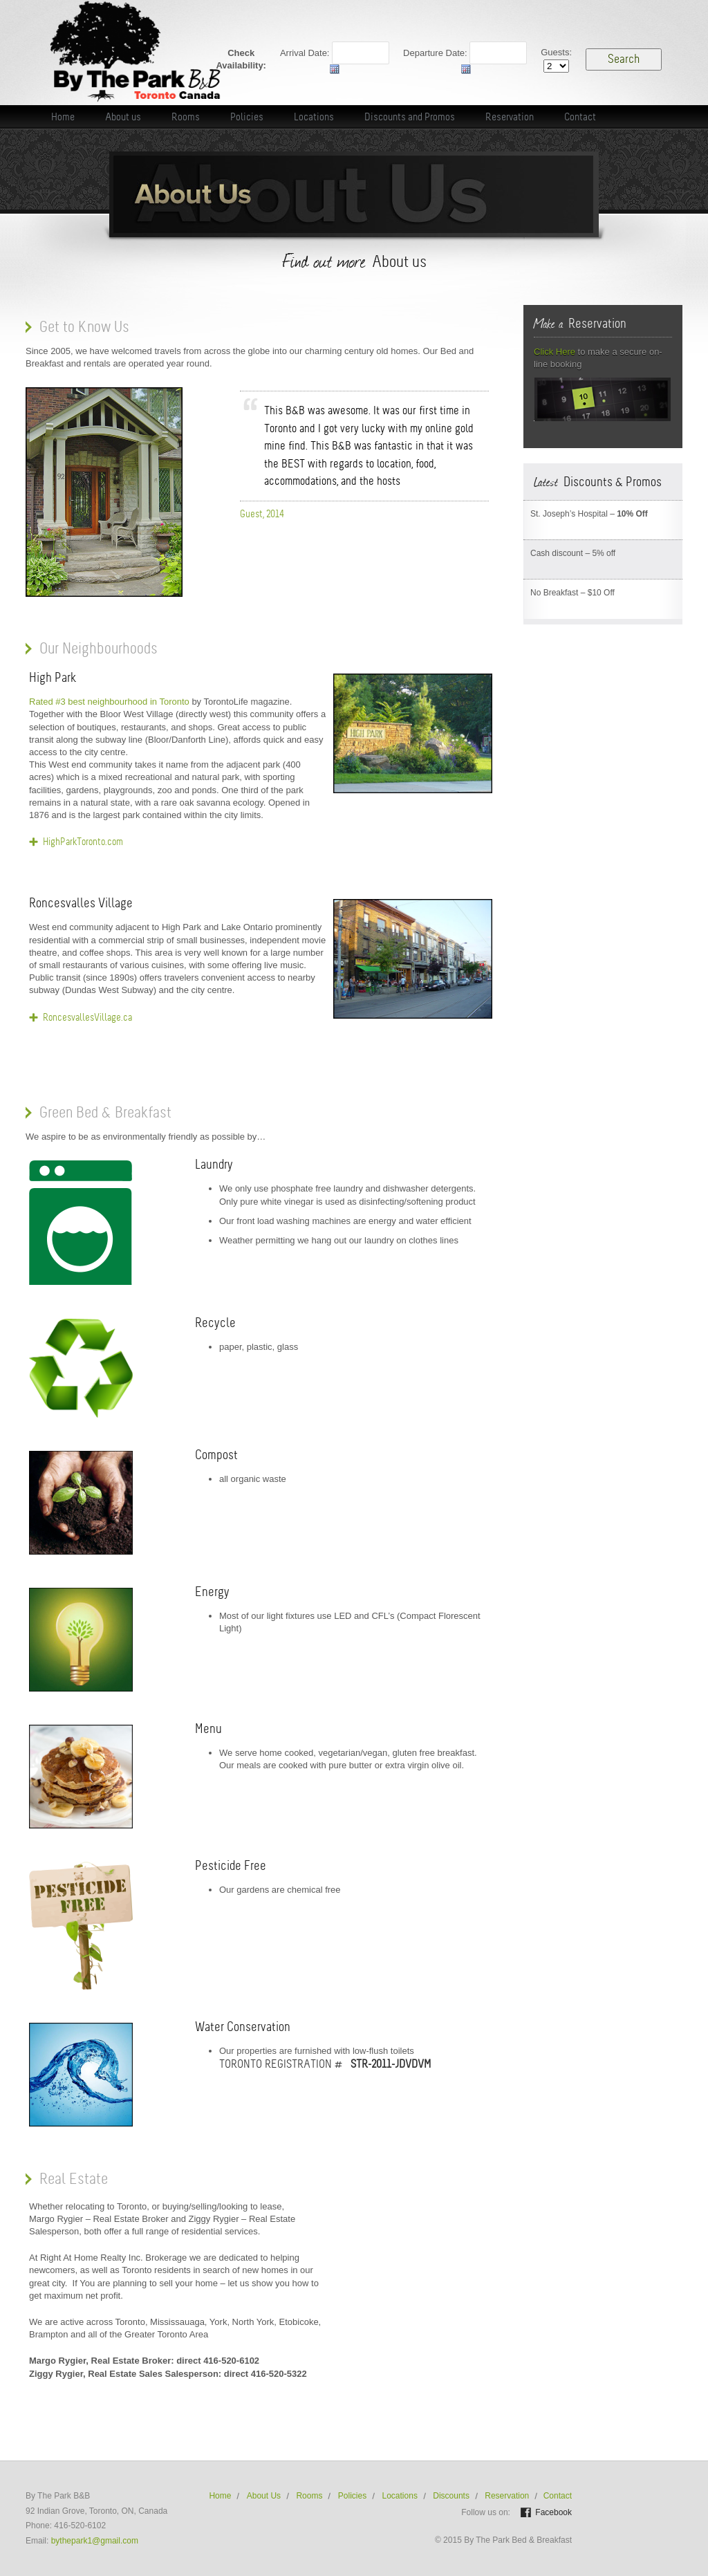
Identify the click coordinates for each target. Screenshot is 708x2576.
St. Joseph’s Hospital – (589, 514)
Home (220, 2496)
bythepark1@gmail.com (94, 2541)
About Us (264, 2496)
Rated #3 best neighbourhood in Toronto (109, 701)
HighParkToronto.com (83, 841)
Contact (557, 2496)
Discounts (451, 2496)
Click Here (554, 351)
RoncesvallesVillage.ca (87, 1017)
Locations (400, 2496)
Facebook (553, 2512)
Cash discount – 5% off (572, 553)
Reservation (507, 2496)
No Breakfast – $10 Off (572, 592)
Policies (352, 2496)
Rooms (309, 2496)
